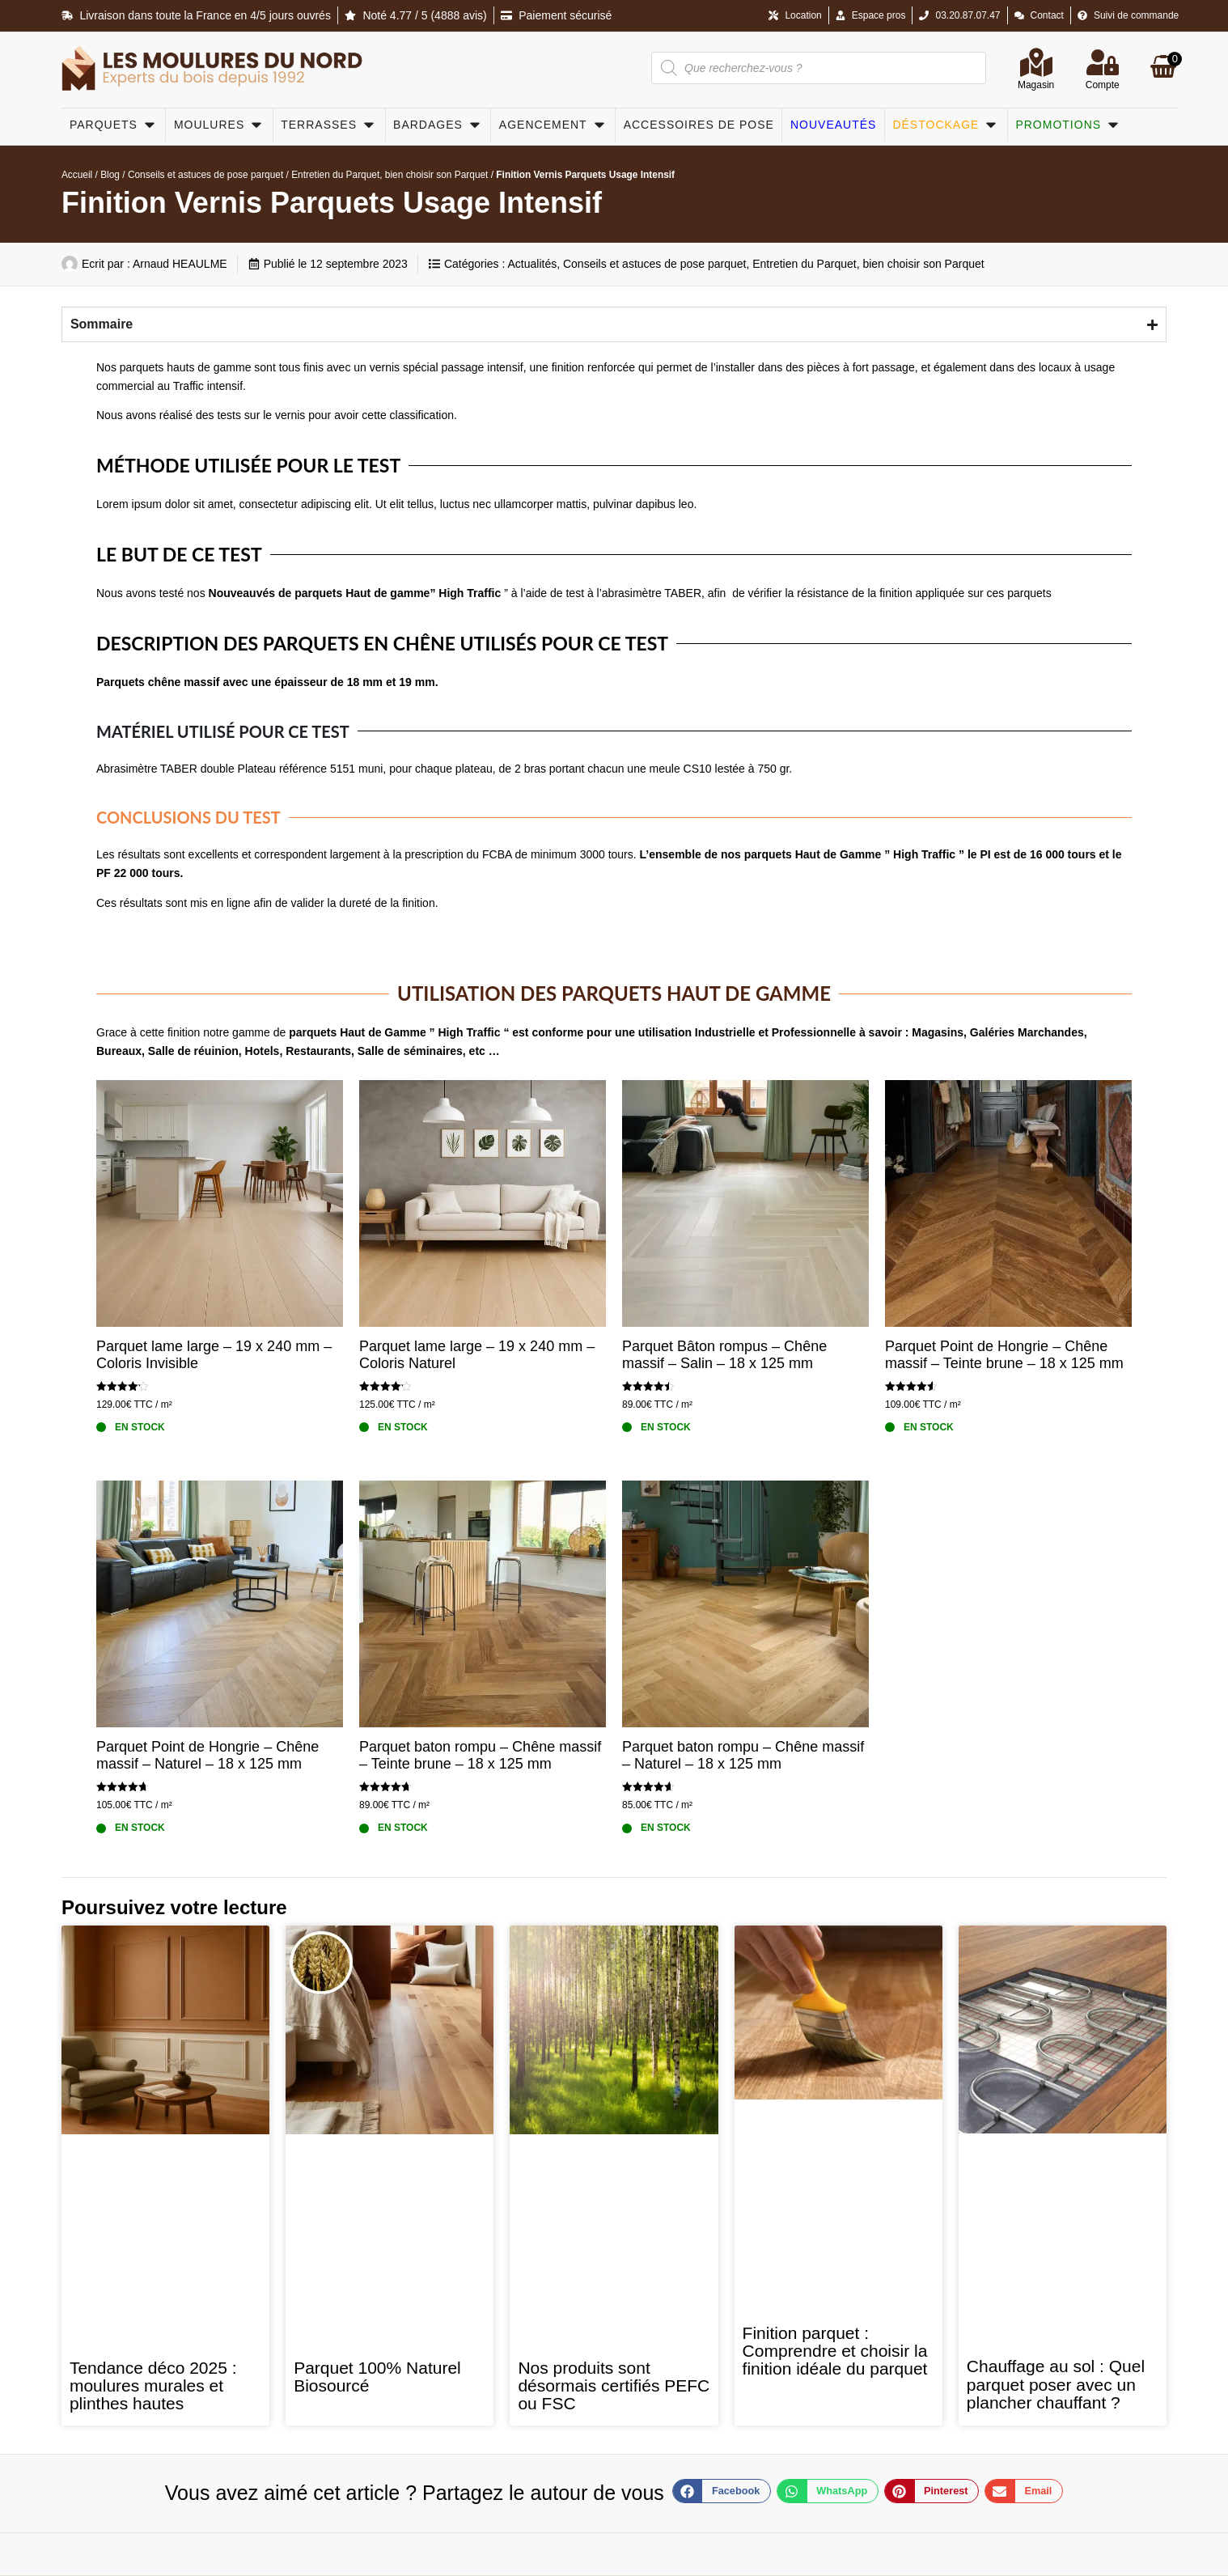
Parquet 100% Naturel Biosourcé (377, 2376)
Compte (1103, 85)
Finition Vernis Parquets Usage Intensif (331, 202)
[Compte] (1102, 62)
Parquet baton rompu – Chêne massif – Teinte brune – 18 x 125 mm (480, 1756)
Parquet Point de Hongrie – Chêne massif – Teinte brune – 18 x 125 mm (1004, 1355)
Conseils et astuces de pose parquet (205, 174)
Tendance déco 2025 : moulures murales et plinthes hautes (153, 2385)
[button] (721, 2491)
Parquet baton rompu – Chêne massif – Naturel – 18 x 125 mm (743, 1756)
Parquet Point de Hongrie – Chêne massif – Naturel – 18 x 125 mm (207, 1756)
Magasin (1036, 85)
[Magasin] (1036, 62)
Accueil (76, 174)
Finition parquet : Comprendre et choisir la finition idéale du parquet (835, 2351)
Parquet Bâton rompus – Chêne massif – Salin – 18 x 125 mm (724, 1355)
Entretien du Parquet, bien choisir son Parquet (389, 174)
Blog (110, 174)
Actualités (532, 263)
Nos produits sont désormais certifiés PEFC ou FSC (613, 2385)
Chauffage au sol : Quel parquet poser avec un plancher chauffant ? (1056, 2384)
